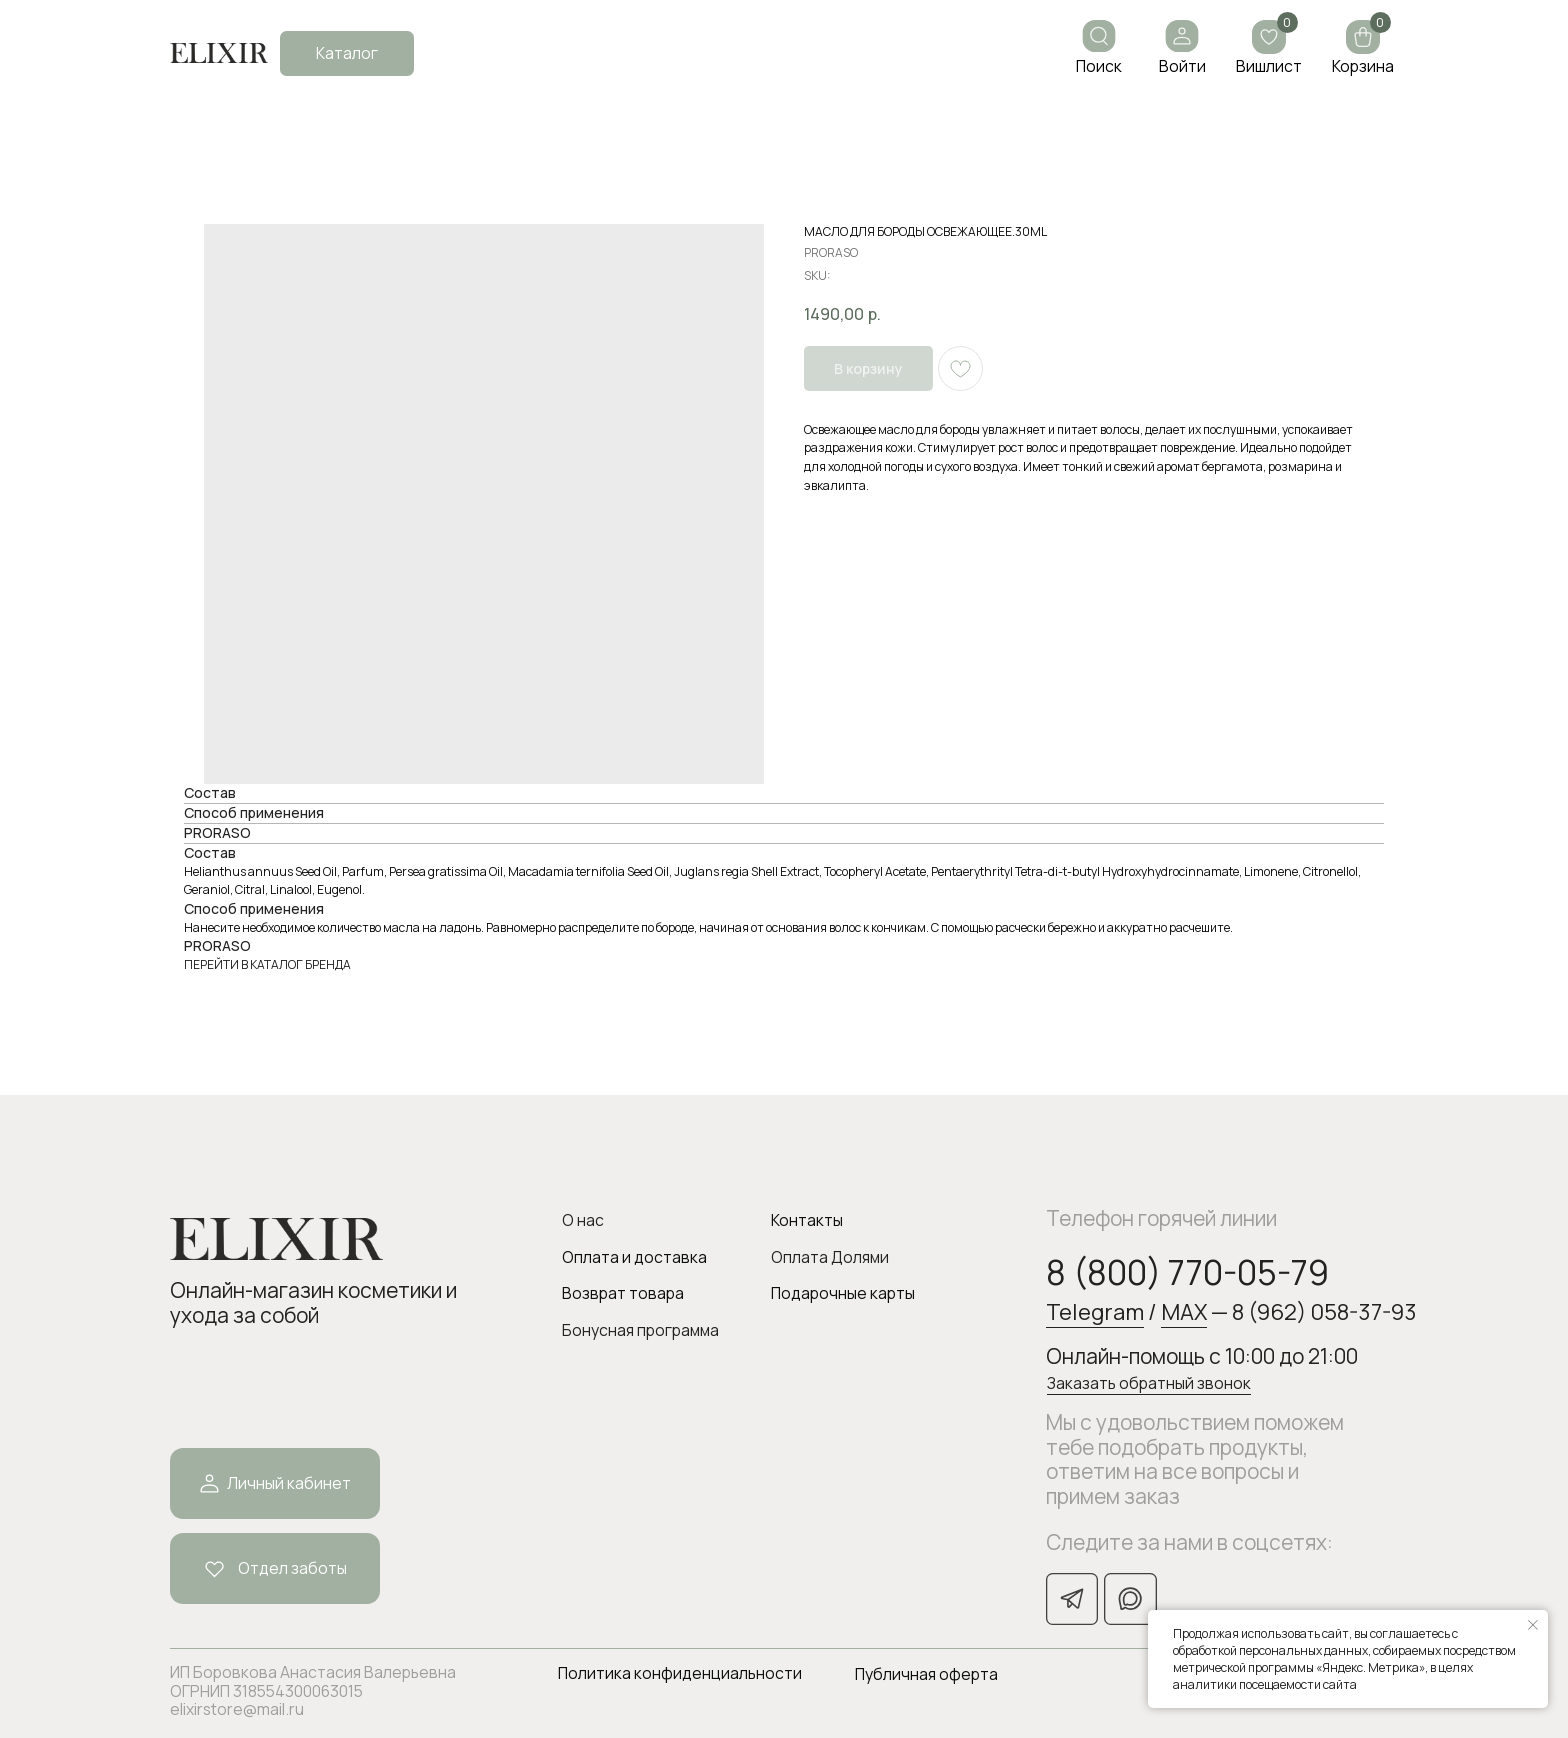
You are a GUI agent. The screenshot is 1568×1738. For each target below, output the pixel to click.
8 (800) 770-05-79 (1187, 1272)
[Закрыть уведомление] (1533, 1625)
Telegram (1095, 1311)
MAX (1184, 1311)
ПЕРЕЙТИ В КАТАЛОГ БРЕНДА (267, 964)
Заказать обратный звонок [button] (1149, 1383)
